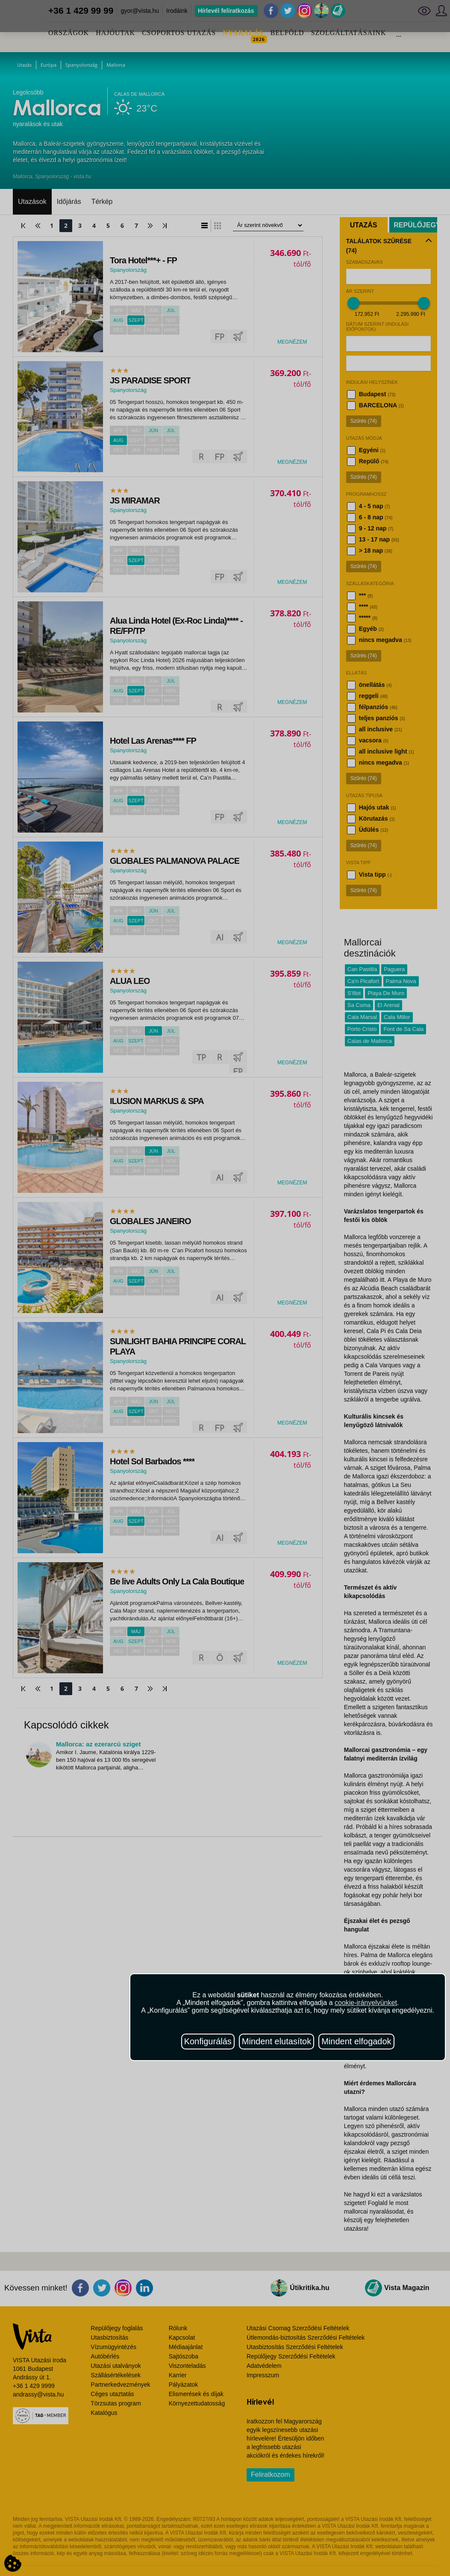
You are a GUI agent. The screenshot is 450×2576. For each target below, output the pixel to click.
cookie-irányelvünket (366, 2002)
